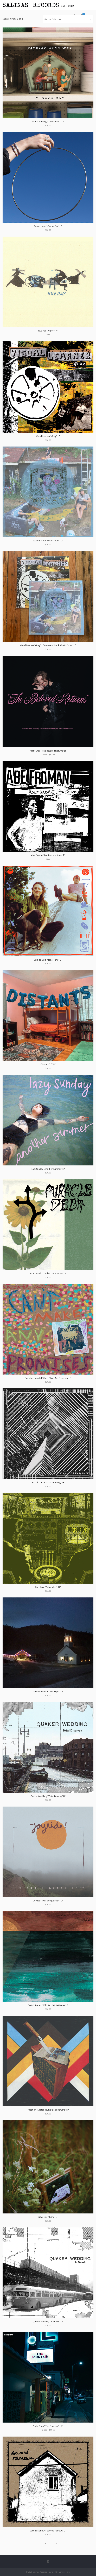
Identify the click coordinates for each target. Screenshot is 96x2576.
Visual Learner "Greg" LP (48, 436)
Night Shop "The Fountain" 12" (48, 2426)
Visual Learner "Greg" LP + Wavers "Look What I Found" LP (48, 645)
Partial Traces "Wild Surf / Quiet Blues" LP (48, 2005)
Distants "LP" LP (48, 1064)
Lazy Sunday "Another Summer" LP (48, 1169)
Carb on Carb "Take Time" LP (48, 960)
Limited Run (64, 2572)
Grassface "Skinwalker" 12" (48, 1587)
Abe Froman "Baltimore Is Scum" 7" (48, 855)
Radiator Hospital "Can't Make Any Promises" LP (48, 1378)
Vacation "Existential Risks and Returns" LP (48, 2109)
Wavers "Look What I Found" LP (48, 540)
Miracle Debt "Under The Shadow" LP (48, 1273)
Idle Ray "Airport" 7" (48, 330)
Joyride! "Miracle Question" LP (48, 1900)
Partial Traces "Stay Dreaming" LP (48, 1482)
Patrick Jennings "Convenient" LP (48, 121)
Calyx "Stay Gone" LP (48, 2217)
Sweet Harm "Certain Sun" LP (48, 226)
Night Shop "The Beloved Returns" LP (48, 750)
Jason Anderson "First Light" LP (48, 1691)
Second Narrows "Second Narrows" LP (48, 2530)
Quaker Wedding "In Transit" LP (48, 2321)
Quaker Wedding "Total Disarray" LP (48, 1796)
